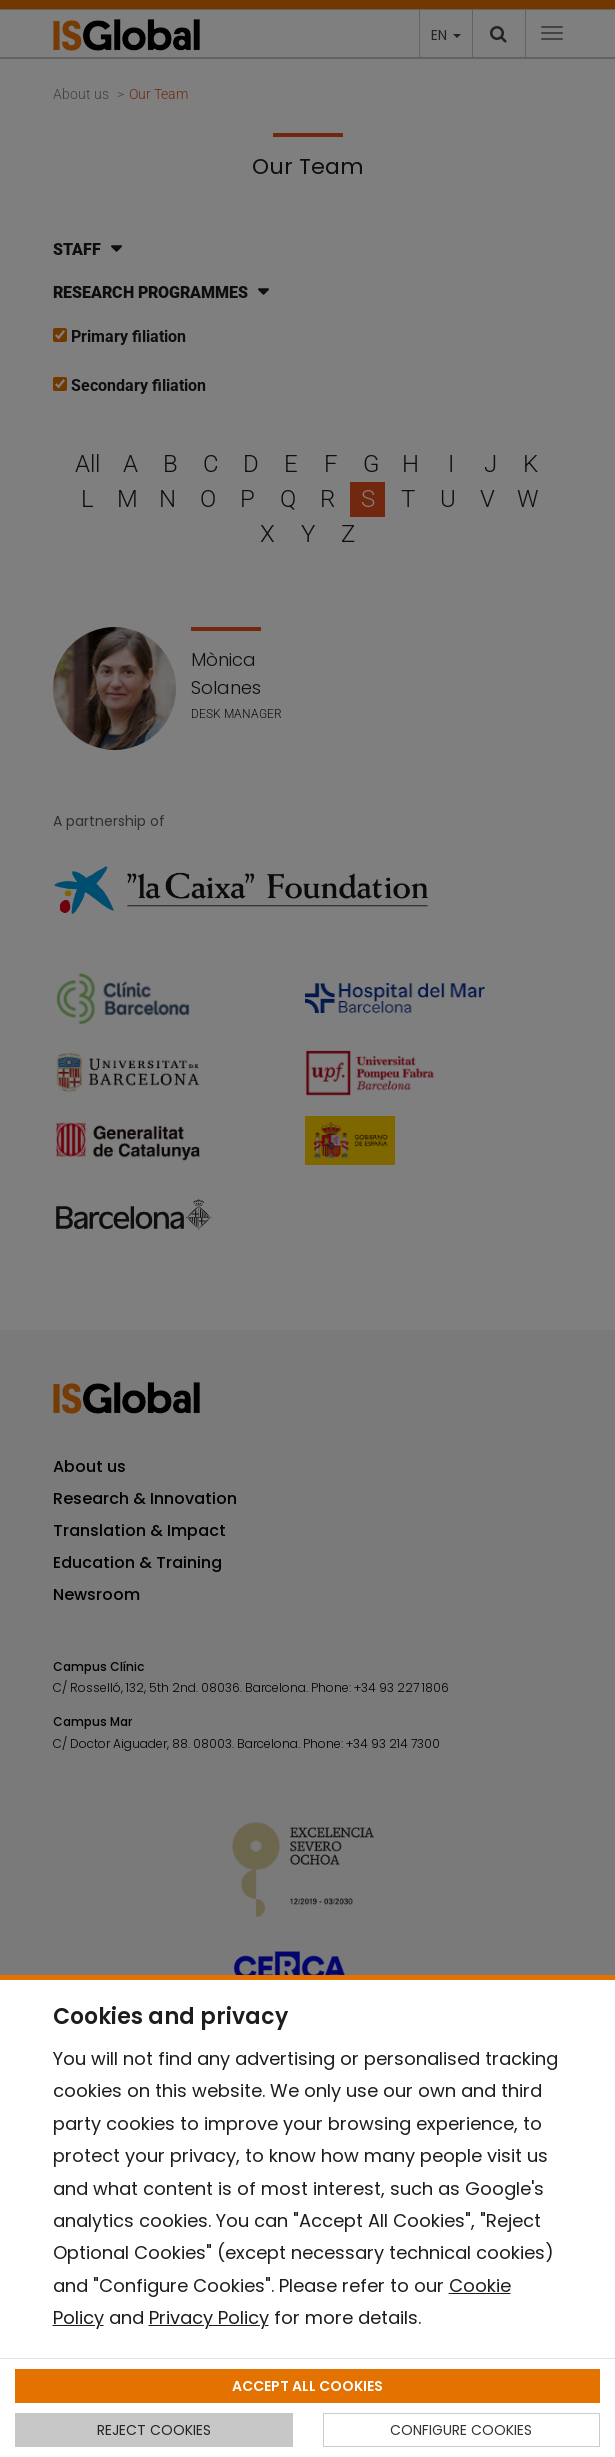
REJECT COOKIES (154, 2430)
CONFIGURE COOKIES (461, 2430)
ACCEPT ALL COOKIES (307, 2386)
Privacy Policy (209, 2317)
